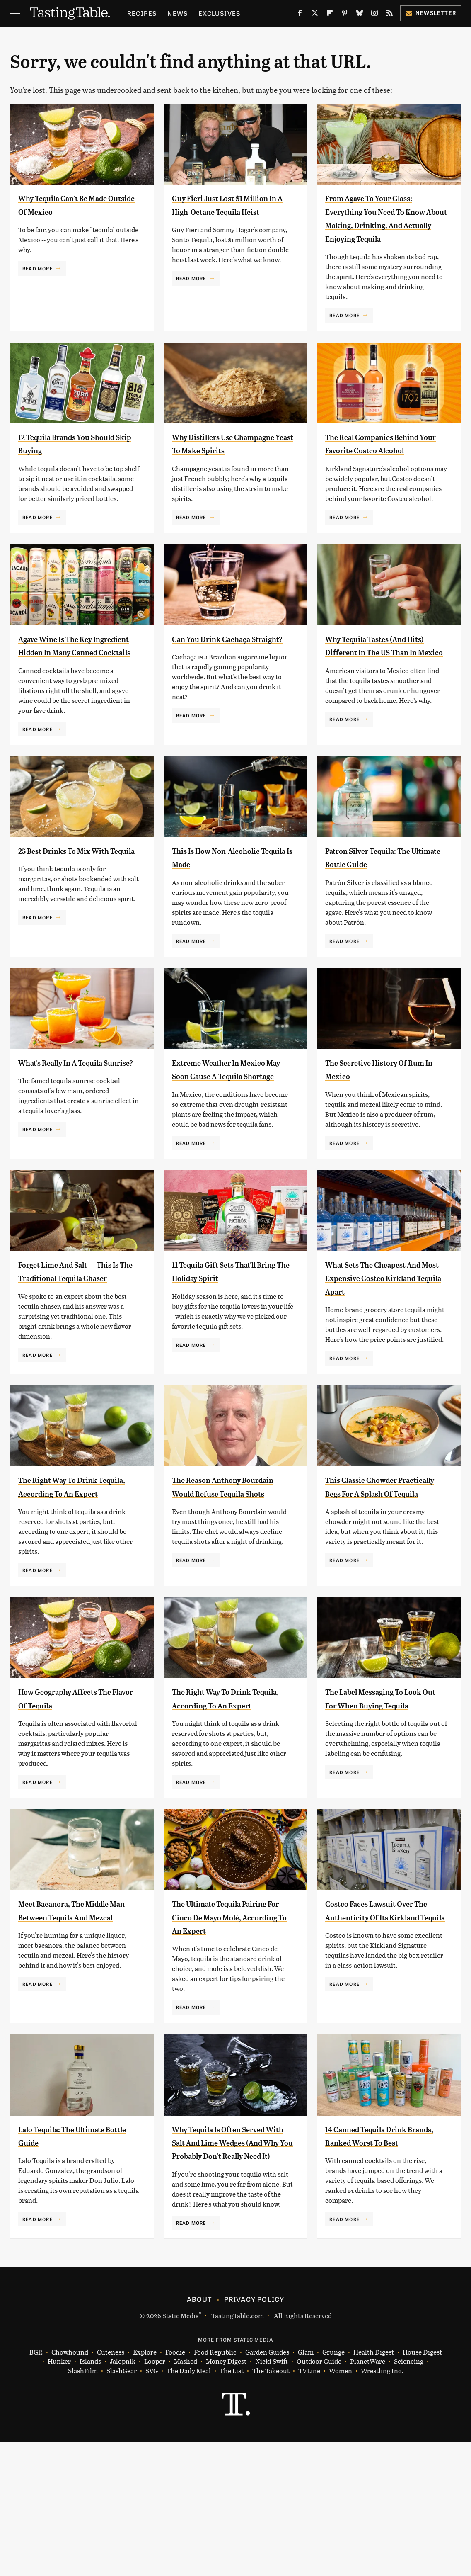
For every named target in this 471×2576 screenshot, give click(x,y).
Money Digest (226, 2495)
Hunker (59, 2495)
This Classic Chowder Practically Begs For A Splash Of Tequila (373, 1560)
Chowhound (69, 2486)
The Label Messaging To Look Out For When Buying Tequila (384, 1786)
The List (232, 2505)
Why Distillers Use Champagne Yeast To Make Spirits (231, 463)
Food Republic (215, 2486)
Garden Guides (267, 2486)
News (177, 13)
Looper (154, 2495)
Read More (37, 268)
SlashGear (121, 2505)
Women (340, 2505)
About (199, 2433)
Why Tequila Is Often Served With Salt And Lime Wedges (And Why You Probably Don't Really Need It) (232, 2263)
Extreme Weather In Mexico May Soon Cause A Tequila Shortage (228, 1116)
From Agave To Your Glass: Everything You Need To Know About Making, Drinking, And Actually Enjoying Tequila (383, 225)
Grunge (333, 2486)
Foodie (175, 2486)
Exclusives (219, 13)
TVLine (309, 2505)
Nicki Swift (271, 2495)
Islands (90, 2495)
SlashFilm (83, 2505)
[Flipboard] (330, 14)
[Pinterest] (345, 14)
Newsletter (431, 13)
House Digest (422, 2486)
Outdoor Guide (319, 2495)
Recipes (142, 13)
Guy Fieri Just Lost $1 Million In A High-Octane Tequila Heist (227, 211)
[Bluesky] (359, 14)
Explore (145, 2486)
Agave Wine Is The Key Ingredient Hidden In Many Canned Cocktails (78, 679)
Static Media (180, 2449)
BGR (36, 2486)
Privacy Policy (254, 2433)
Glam (306, 2486)
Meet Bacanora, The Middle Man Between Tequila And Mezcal (78, 2011)
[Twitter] (315, 14)
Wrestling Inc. (382, 2505)
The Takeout (271, 2505)
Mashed (185, 2495)
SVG (151, 2505)
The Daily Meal (189, 2505)
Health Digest (373, 2486)
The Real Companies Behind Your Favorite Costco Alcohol (372, 463)
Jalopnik (122, 2495)
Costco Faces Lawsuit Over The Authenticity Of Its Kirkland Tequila (384, 2011)
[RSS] (389, 14)
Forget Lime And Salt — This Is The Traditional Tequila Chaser (70, 1331)
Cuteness (110, 2486)
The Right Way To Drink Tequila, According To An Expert (73, 1560)
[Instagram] (374, 14)
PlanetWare (367, 2495)
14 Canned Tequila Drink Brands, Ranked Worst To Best (381, 2250)
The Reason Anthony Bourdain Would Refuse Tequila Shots (224, 1560)
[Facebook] (300, 14)
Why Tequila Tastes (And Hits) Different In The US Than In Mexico (380, 679)
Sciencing (408, 2495)
